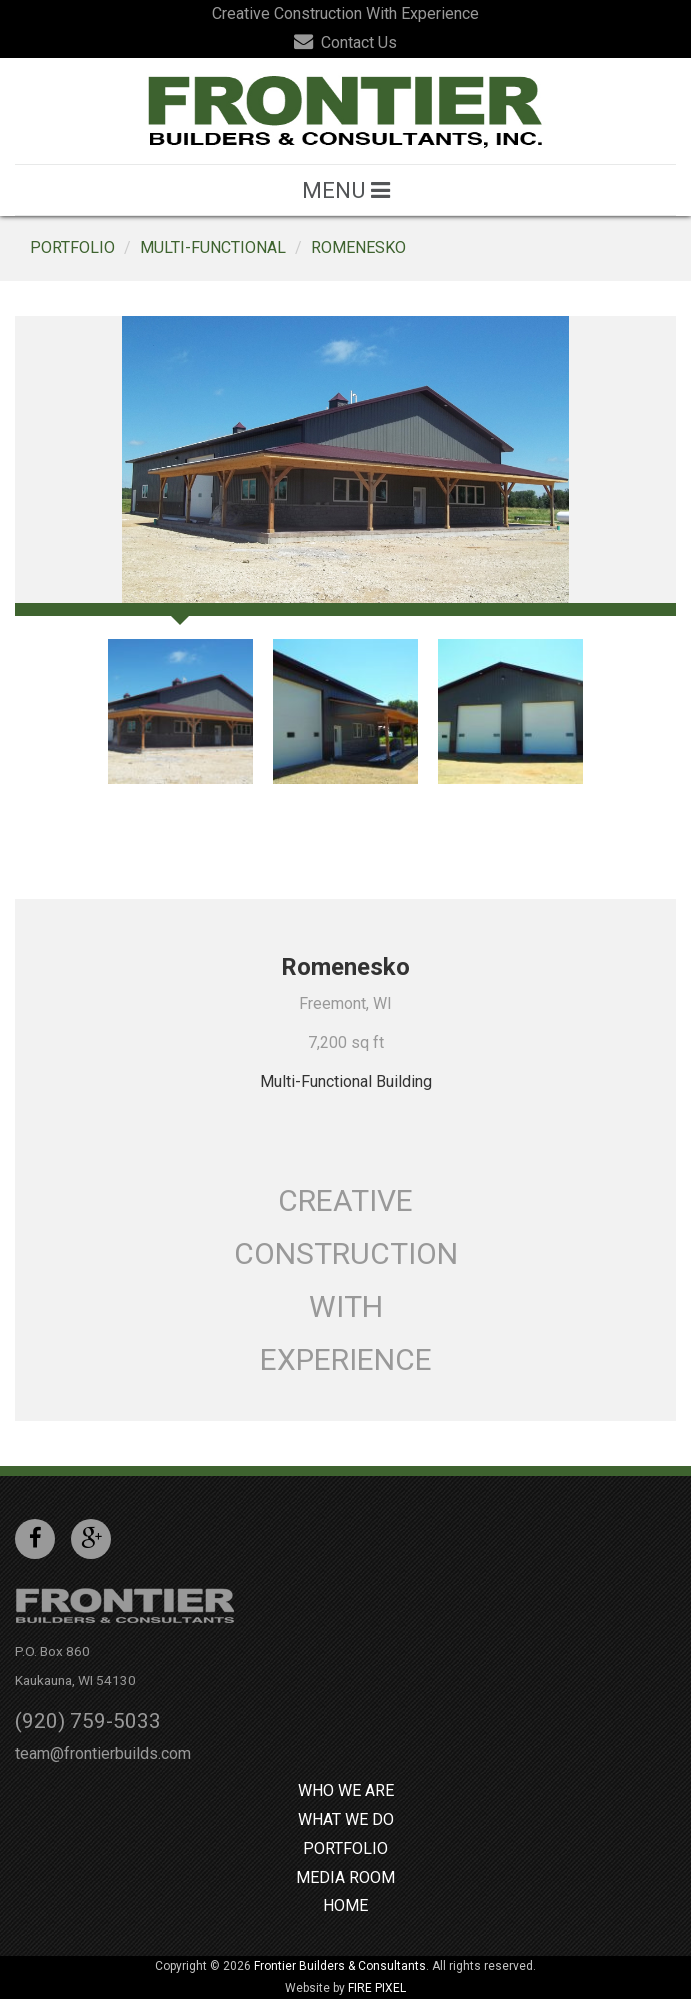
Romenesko (358, 247)
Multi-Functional (213, 247)
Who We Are (346, 1790)
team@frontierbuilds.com (103, 1753)
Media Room (345, 1877)
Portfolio (72, 247)
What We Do (346, 1819)
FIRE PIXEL (377, 1988)
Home (345, 1905)
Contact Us (345, 42)
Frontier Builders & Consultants (340, 1966)
